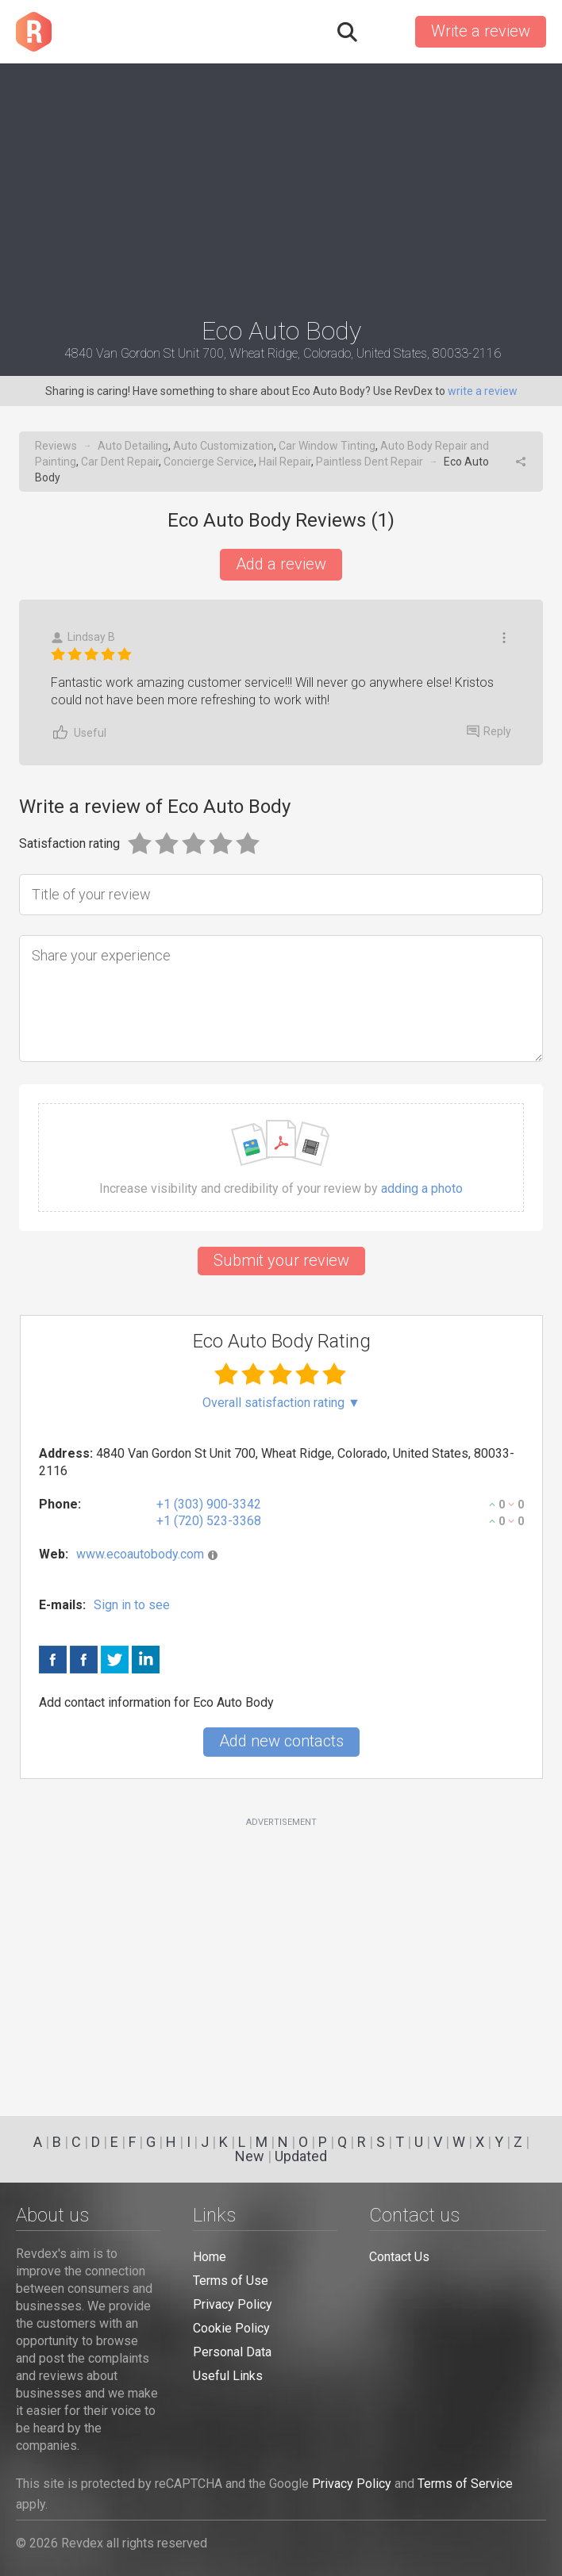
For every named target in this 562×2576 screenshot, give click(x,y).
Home (209, 2256)
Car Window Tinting (327, 445)
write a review (483, 391)
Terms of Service (465, 2483)
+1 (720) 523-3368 (208, 1520)
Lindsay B (83, 637)
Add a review (281, 563)
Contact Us (399, 2256)
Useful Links (228, 2375)
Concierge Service (209, 461)
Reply (489, 731)
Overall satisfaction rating (281, 1403)
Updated (301, 2156)
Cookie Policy (231, 2328)
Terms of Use (230, 2280)
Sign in (385, 32)
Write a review (480, 30)
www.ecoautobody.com (140, 1554)
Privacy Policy (232, 2304)
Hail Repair (285, 461)
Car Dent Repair (120, 461)
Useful (78, 732)
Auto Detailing (133, 445)
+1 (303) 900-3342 (208, 1504)
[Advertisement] (281, 183)
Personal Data (232, 2351)
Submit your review (281, 1260)
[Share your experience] (281, 998)
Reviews (56, 445)
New (249, 2156)
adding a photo (422, 1189)
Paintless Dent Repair (369, 461)
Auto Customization (223, 445)
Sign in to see (132, 1604)
